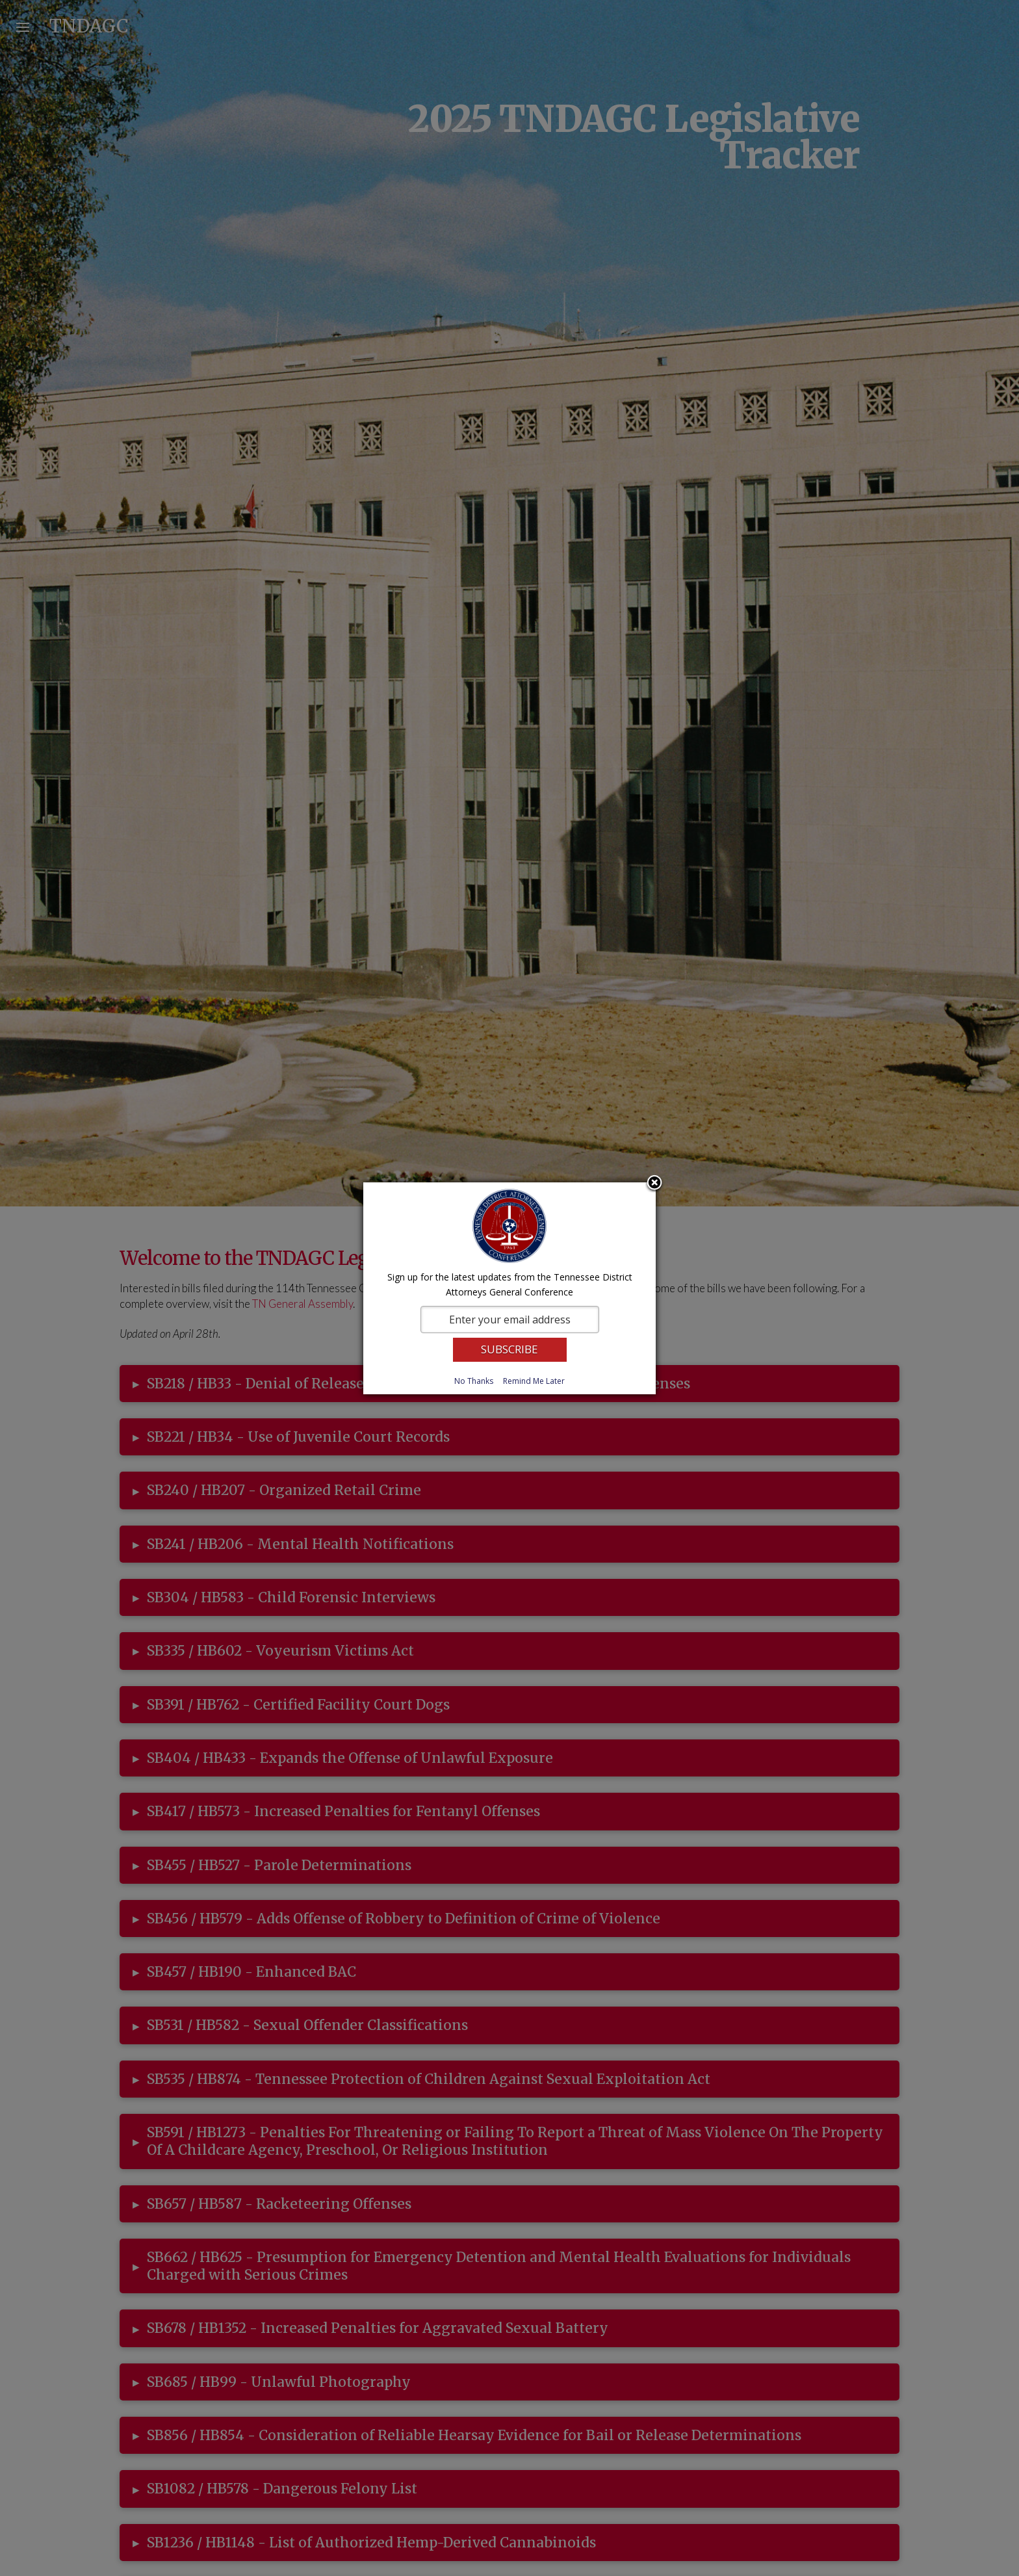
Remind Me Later (534, 1380)
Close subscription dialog (654, 1183)
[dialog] (509, 1288)
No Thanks (473, 1380)
